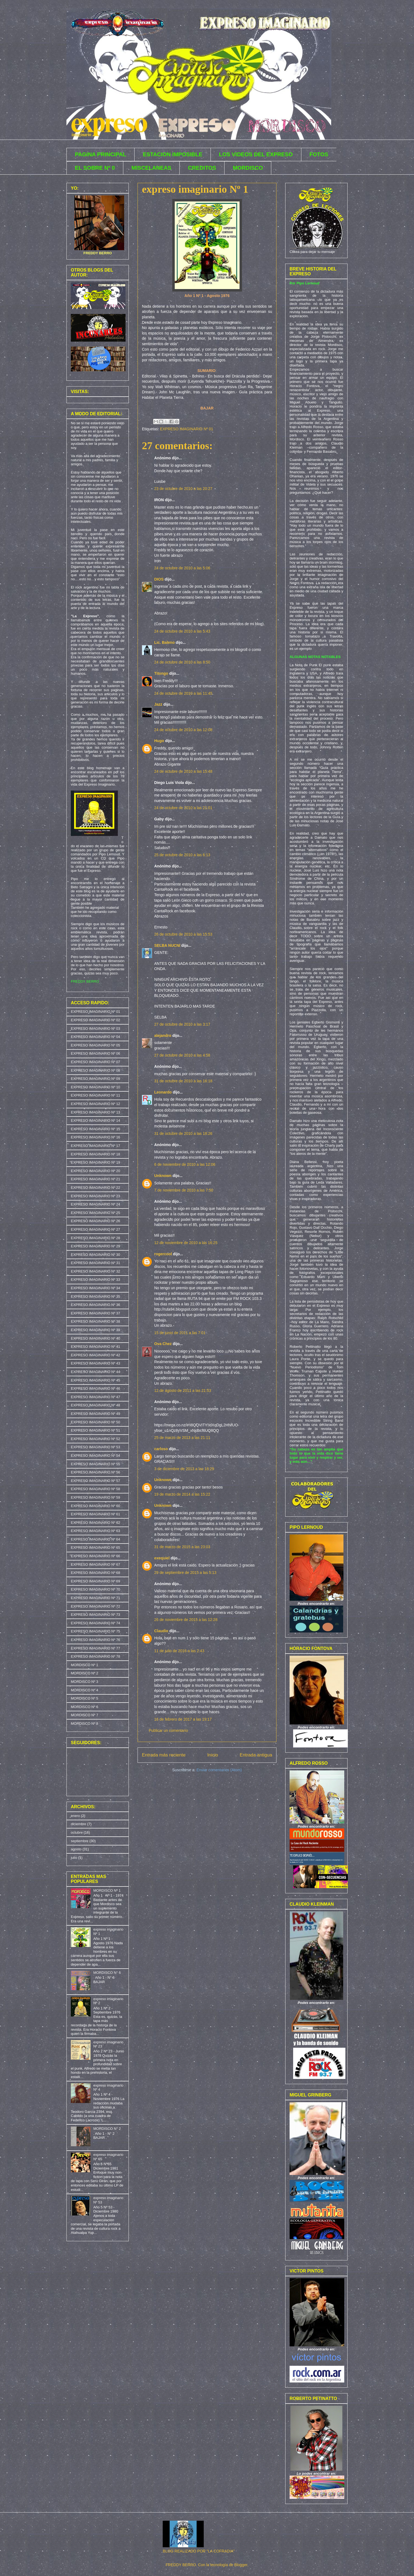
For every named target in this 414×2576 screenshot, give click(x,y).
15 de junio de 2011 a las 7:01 (180, 1333)
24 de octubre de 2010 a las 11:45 (183, 693)
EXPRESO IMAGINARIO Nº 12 (95, 1104)
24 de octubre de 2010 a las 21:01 (183, 808)
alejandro (162, 1035)
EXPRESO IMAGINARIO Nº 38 (95, 1321)
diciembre (78, 1824)
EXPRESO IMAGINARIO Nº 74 (95, 1623)
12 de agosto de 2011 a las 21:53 (182, 1390)
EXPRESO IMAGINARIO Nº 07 (95, 1062)
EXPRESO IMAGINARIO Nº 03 (95, 1028)
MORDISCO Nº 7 (84, 1715)
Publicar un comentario (168, 1730)
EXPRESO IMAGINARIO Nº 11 (95, 1095)
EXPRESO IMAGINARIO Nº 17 (95, 1146)
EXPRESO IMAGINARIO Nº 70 (95, 1589)
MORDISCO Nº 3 (84, 1682)
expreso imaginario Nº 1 (195, 189)
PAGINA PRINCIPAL (100, 154)
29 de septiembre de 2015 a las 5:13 (185, 1572)
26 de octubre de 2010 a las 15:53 (183, 934)
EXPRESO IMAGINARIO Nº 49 (95, 1414)
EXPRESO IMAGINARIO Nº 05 (95, 1045)
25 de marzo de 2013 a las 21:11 (182, 1437)
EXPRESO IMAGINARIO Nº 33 (95, 1279)
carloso (161, 1449)
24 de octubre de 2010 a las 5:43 (182, 631)
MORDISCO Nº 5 (84, 1698)
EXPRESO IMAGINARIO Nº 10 (95, 1087)
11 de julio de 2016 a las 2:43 (179, 1651)
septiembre (79, 1841)
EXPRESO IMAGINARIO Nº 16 (95, 1137)
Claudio (161, 1631)
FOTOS (319, 154)
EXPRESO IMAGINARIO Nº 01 (186, 429)
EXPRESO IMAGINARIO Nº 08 (95, 1070)
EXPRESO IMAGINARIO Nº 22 (95, 1187)
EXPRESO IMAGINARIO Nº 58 (95, 1489)
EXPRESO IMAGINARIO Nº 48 (95, 1405)
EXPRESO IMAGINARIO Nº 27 (95, 1229)
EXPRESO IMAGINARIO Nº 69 (95, 1581)
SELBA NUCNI (167, 945)
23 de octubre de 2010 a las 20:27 (183, 488)
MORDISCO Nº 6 (84, 1707)
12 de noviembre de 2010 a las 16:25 (185, 1243)
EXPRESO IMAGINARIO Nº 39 (95, 1330)
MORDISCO (248, 168)
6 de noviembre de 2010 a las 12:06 (184, 1164)
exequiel (162, 1558)
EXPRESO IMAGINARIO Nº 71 (95, 1598)
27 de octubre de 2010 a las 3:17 (182, 1024)
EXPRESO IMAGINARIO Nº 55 (95, 1464)
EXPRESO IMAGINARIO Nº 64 (95, 1539)
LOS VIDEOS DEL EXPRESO (256, 154)
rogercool (163, 1254)
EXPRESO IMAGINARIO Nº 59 (95, 1497)
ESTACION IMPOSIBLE (172, 154)
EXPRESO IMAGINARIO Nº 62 (95, 1523)
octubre (77, 1832)
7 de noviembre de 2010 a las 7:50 (183, 1190)
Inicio (212, 1755)
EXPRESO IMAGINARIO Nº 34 (95, 1288)
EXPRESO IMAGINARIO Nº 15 (95, 1129)
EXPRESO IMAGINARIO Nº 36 (95, 1305)
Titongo (161, 673)
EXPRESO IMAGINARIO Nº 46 (95, 1388)
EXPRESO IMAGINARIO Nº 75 (95, 1631)
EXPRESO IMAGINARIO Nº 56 (95, 1472)
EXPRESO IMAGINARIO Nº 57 (95, 1481)
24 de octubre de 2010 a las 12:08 (183, 730)
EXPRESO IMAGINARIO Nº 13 (95, 1112)
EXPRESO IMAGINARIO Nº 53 (95, 1447)
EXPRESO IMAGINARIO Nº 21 (95, 1179)
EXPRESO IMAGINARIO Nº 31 (95, 1263)
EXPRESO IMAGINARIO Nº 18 (95, 1154)
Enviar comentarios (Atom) (219, 1770)
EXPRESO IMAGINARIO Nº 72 (95, 1606)
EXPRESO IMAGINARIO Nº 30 (95, 1255)
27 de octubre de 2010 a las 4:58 (182, 1055)
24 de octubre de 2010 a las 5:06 (182, 568)
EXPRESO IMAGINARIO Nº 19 (95, 1162)
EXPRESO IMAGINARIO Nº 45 (95, 1380)
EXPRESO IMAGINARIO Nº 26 (95, 1221)
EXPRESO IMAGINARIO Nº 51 (95, 1430)
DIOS (159, 579)
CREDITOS (202, 168)
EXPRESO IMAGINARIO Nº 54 (95, 1455)
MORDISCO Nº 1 (84, 1665)
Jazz (158, 704)
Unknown (162, 1175)
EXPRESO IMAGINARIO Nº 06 (95, 1053)
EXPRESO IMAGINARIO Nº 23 (95, 1196)
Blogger (240, 2565)
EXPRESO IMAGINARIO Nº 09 (95, 1079)
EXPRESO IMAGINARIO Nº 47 (95, 1397)
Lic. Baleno (164, 642)
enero (75, 1816)
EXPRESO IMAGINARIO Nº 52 (95, 1439)
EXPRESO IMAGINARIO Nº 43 (95, 1363)
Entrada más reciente (164, 1755)
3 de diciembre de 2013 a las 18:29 (184, 1469)
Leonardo (163, 1092)
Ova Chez (163, 1344)
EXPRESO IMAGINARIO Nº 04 (95, 1037)
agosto (76, 1849)
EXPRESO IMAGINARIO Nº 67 (95, 1564)
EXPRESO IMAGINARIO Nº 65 (95, 1547)
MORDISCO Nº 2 (84, 1673)
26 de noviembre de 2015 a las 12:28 (185, 1619)
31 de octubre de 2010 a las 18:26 (183, 1133)
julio (74, 1858)
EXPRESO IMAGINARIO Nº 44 (95, 1372)
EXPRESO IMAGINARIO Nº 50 (95, 1422)
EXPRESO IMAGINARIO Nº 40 (95, 1338)
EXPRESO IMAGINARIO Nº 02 (95, 1020)
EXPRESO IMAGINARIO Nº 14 (95, 1120)
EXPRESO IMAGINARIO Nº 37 (95, 1313)
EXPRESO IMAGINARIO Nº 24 (95, 1204)
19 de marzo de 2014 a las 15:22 (182, 1494)
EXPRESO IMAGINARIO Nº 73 (95, 1614)
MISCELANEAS (151, 168)
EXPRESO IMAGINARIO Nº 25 (95, 1213)
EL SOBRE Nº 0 (95, 168)
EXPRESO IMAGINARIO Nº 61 (95, 1514)
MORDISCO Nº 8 (84, 1723)
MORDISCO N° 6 (107, 1973)
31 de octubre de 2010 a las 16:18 (183, 1081)
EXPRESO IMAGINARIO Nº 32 (95, 1271)
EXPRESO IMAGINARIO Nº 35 (95, 1296)
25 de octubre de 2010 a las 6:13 (182, 855)
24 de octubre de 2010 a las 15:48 (183, 771)
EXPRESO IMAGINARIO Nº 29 (95, 1246)
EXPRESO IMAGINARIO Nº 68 (95, 1573)
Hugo (159, 741)
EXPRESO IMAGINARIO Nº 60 (95, 1506)
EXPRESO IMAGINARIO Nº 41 (95, 1347)
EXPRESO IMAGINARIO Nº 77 (95, 1648)
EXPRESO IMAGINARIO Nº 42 (95, 1355)
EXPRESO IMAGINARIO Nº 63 (95, 1531)
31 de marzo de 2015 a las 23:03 (182, 1547)
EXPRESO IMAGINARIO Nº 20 (95, 1171)
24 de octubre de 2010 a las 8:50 (182, 662)
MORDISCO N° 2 (107, 2129)
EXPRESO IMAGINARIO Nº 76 (95, 1640)
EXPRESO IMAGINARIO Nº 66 (95, 1556)
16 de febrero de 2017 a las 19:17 (183, 1719)
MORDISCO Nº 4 (84, 1690)
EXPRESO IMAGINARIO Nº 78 (95, 1656)
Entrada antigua (256, 1755)
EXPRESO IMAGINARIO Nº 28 (95, 1238)
